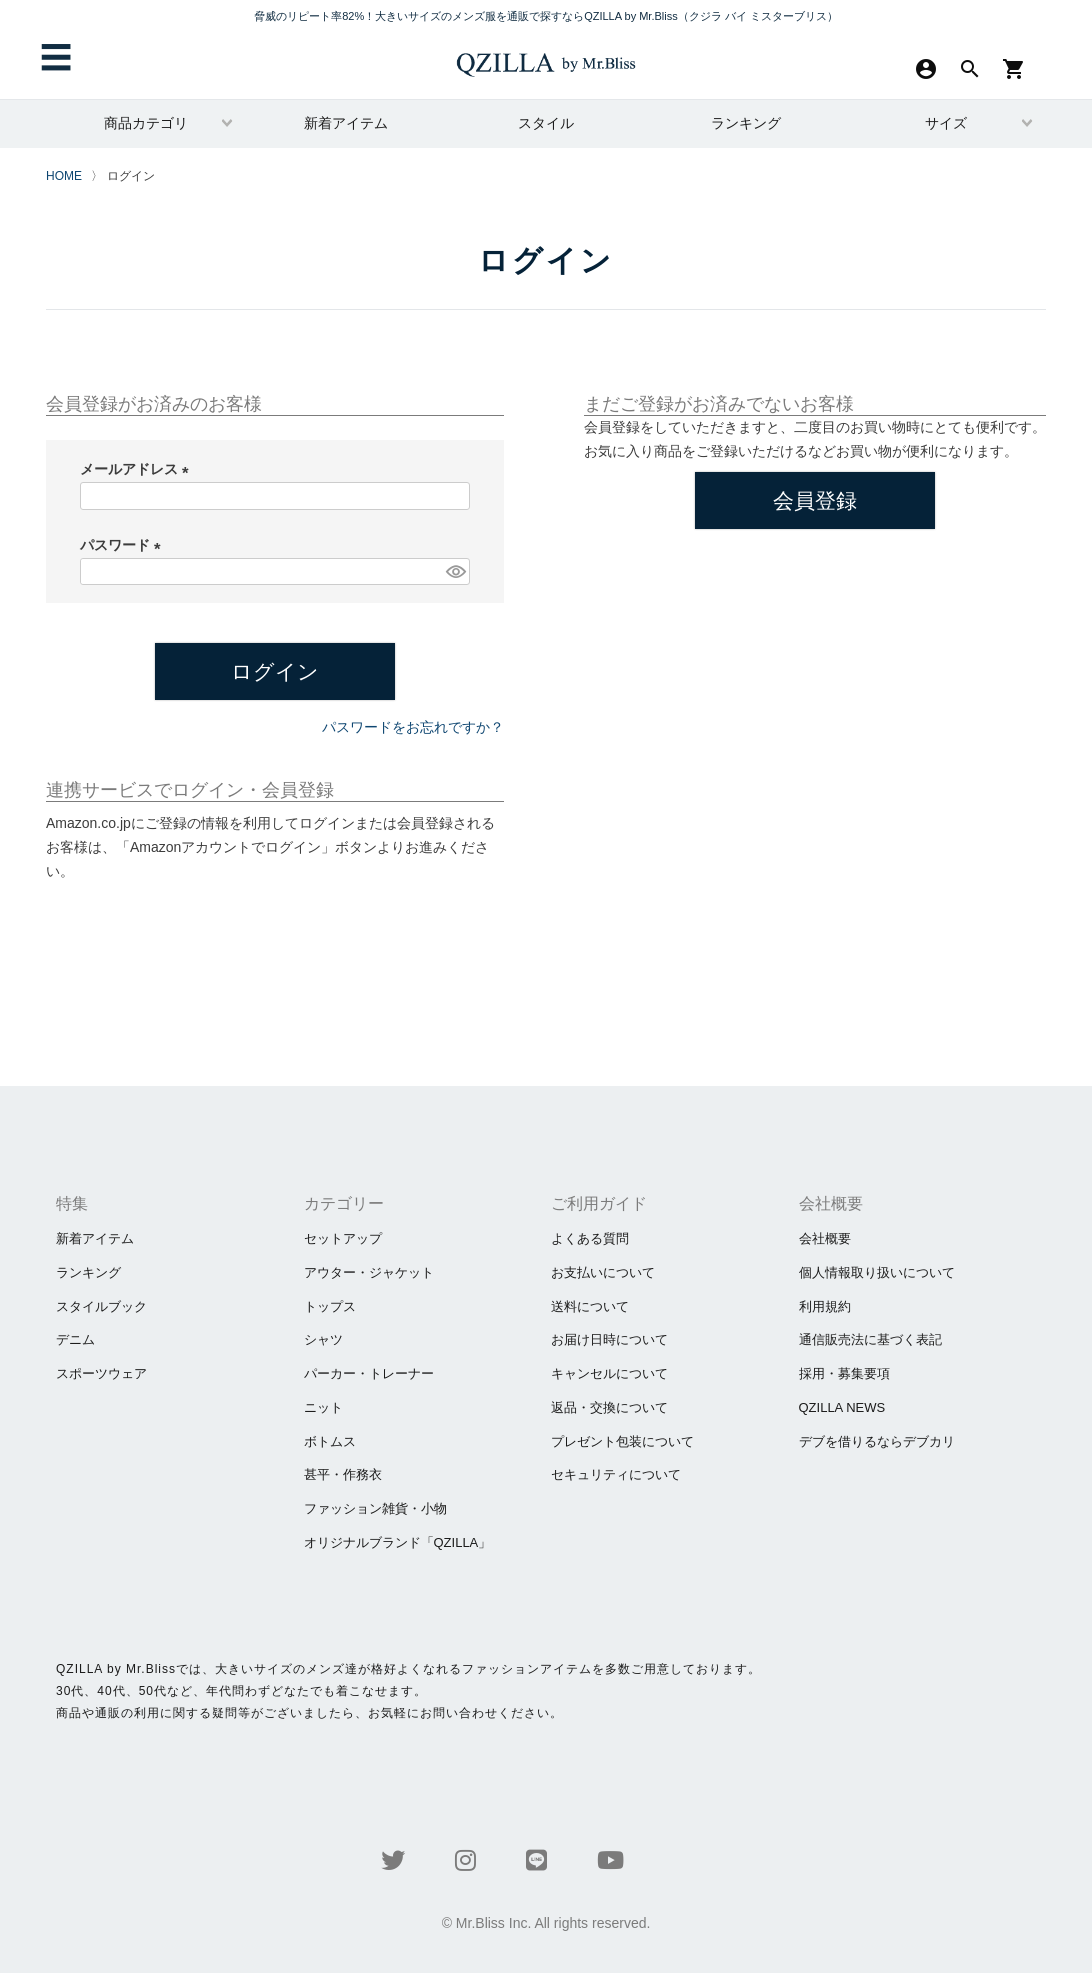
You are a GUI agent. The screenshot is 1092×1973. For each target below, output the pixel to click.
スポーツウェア (101, 1373)
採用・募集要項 (844, 1373)
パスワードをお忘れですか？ (413, 727)
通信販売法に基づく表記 (870, 1339)
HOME (64, 176)
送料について (590, 1306)
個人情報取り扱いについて (877, 1272)
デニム (75, 1339)
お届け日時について (609, 1339)
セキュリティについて (616, 1474)
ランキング (746, 123)
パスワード (124, 545)
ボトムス (330, 1441)
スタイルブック (101, 1306)
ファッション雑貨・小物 (375, 1508)
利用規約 (825, 1306)
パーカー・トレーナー (369, 1373)
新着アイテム (346, 123)
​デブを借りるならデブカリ (877, 1441)
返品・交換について (609, 1407)
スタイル (546, 123)
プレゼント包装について (622, 1441)
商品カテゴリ (146, 123)
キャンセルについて (609, 1373)
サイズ (946, 123)
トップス (330, 1306)
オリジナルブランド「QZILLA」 (398, 1542)
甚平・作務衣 (343, 1474)
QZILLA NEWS (842, 1407)
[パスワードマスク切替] (455, 572)
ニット (323, 1407)
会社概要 (825, 1238)
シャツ (323, 1339)
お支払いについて (603, 1272)
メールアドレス (138, 469)
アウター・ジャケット (369, 1272)
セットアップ (343, 1238)
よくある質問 (590, 1238)
